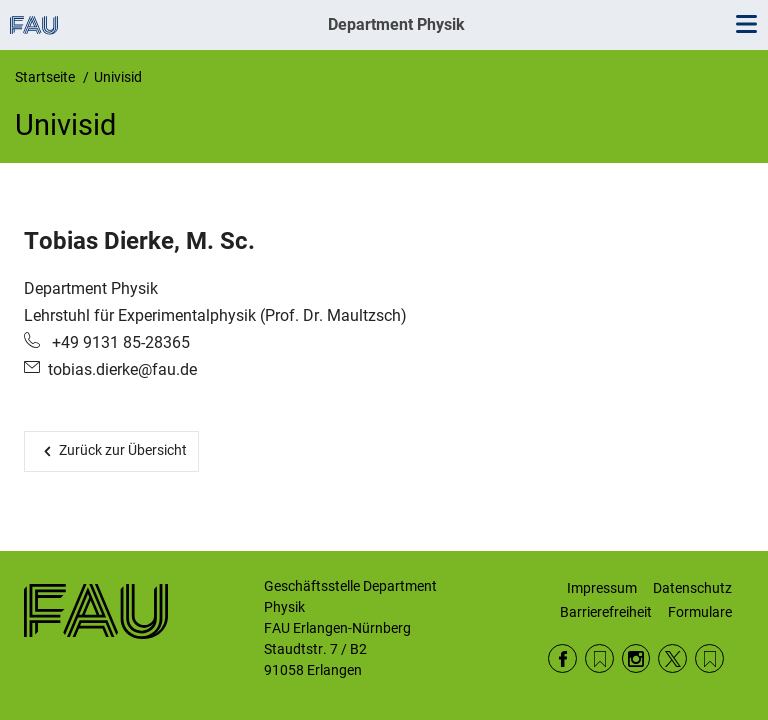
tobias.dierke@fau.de (122, 369)
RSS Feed (599, 658)
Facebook (562, 658)
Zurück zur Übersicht (123, 450)
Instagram (636, 658)
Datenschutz (692, 588)
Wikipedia (709, 658)
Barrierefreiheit (606, 612)
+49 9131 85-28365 (119, 342)
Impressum (602, 588)
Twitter (672, 658)
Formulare (700, 612)
